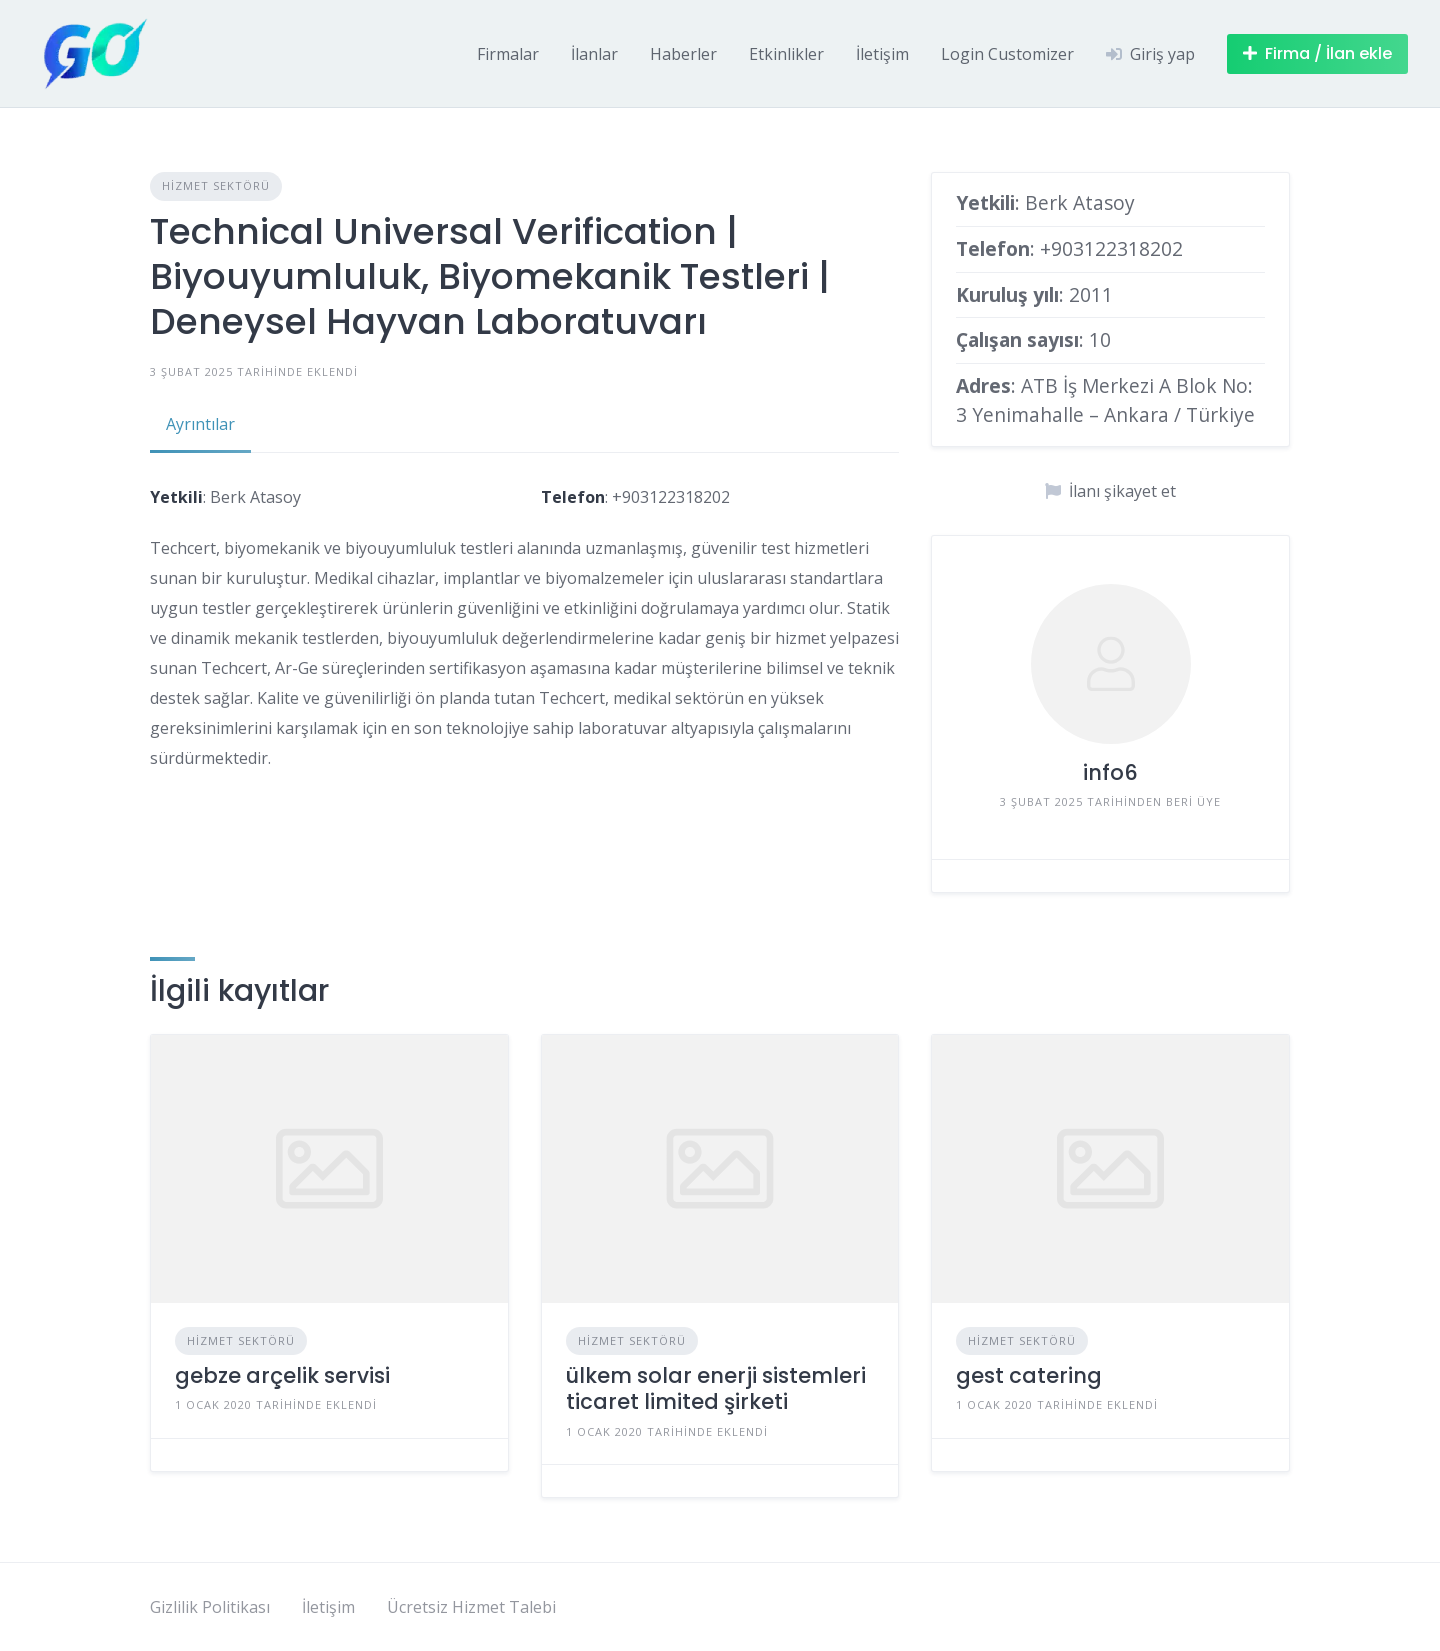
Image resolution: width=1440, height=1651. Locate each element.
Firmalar (508, 54)
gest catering (1029, 1375)
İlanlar (594, 54)
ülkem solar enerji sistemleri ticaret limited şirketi (716, 1388)
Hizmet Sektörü (216, 185)
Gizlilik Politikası (210, 1607)
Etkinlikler (786, 54)
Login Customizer (1007, 54)
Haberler (683, 54)
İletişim (882, 54)
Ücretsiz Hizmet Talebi (471, 1607)
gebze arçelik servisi (282, 1375)
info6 (1110, 772)
